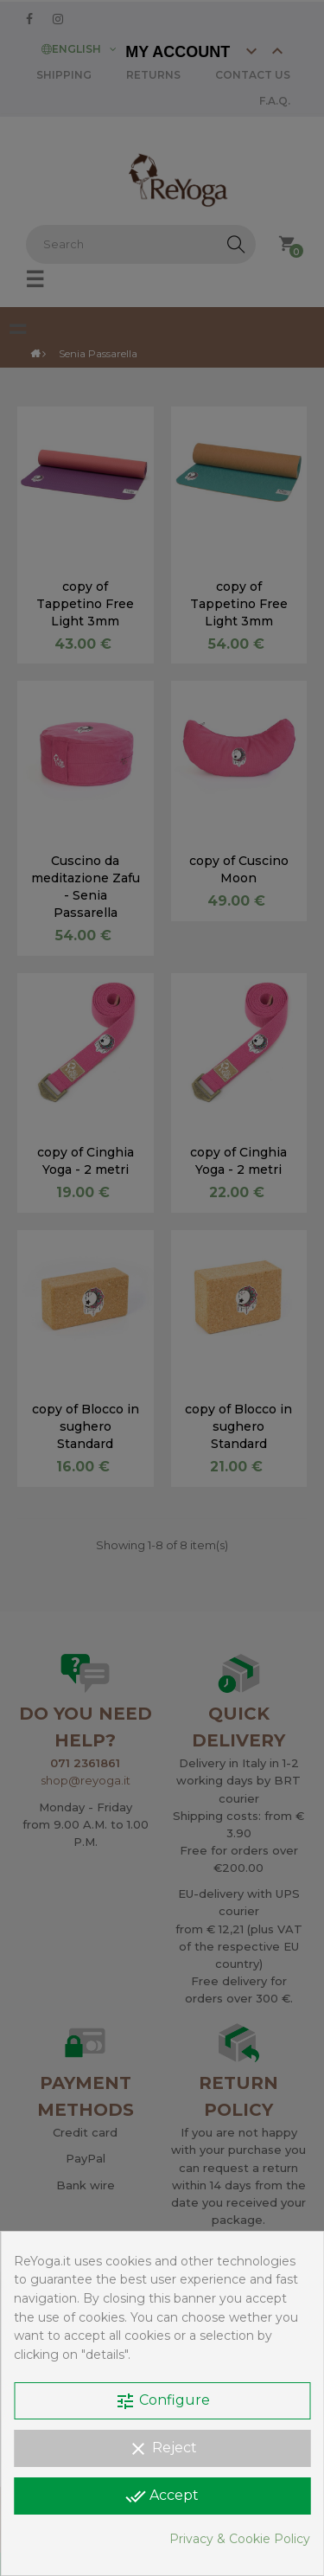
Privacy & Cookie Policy (239, 2539)
